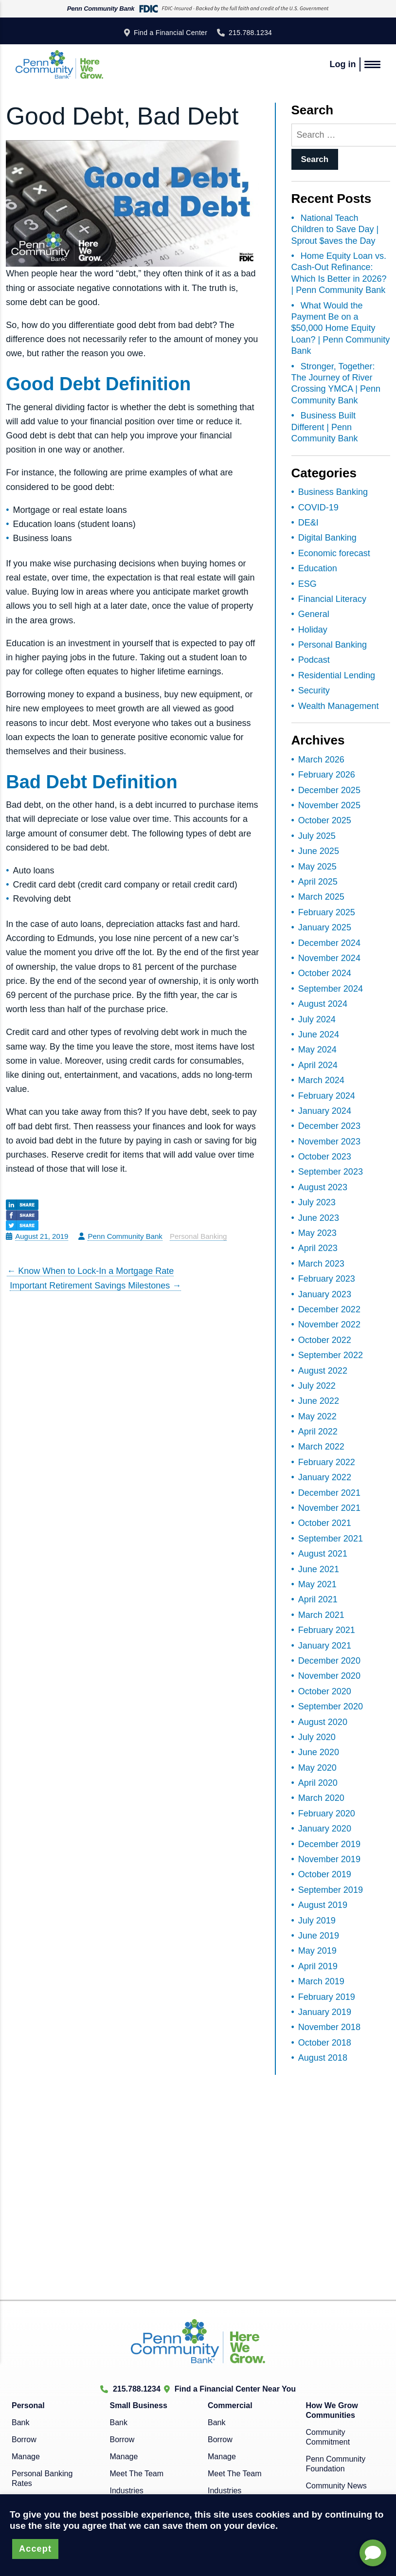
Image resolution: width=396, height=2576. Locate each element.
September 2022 (330, 1355)
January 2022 (324, 1477)
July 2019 (317, 1920)
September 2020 (330, 1706)
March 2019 (321, 1981)
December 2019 (329, 1844)
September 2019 (330, 1890)
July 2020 (317, 1737)
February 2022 (326, 1462)
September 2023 (330, 1172)
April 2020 (318, 1783)
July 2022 (317, 1386)
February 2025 (326, 912)
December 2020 (329, 1661)
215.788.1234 (250, 32)
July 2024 (317, 1019)
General (313, 614)
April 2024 (318, 1065)
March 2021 (321, 1615)
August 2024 (322, 1004)
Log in (342, 64)
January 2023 (324, 1294)
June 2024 (318, 1034)
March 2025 (321, 897)
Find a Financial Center (170, 32)
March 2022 (321, 1446)
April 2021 (318, 1599)
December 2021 (329, 1493)
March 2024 (321, 1080)
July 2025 (317, 836)
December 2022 (329, 1309)
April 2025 (318, 882)
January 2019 (324, 2012)
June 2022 (318, 1401)
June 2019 (318, 1936)
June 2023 (318, 1218)
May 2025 (317, 866)
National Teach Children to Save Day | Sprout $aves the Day (335, 229)
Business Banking (333, 492)
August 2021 (322, 1554)
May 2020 (317, 1768)
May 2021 (317, 1584)
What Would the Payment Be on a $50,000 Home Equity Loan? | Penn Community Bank (340, 328)
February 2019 (326, 1997)
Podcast (314, 660)
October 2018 (324, 2043)
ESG (307, 584)
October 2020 (324, 1691)
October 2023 (324, 1156)
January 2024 (324, 1111)
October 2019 (324, 1874)
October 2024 (324, 973)
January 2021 (324, 1646)
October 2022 (324, 1340)
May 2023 (317, 1233)
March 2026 (321, 759)
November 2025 (329, 805)
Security (314, 690)
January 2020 (324, 1828)
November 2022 (329, 1324)
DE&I (308, 522)
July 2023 (317, 1202)
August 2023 (322, 1187)
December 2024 (329, 943)
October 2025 (324, 820)
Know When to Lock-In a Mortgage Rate (90, 1271)
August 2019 (322, 1905)
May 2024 (317, 1049)
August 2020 (322, 1722)
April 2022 (318, 1431)
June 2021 (318, 1569)
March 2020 (321, 1798)
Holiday (312, 630)
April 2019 (318, 1966)
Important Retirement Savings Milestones (95, 1285)
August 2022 (322, 1371)
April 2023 (318, 1248)
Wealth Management (338, 706)
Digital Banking (327, 538)
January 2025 (324, 927)
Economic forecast (334, 553)
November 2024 (329, 958)
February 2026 (326, 775)
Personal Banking (198, 1236)
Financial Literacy (332, 599)
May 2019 (317, 1951)
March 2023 (321, 1264)
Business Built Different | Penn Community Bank (324, 427)
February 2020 (326, 1813)
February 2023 (326, 1279)
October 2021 (324, 1523)
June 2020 (318, 1752)
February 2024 (326, 1096)
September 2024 (330, 989)
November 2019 (329, 1859)
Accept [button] (35, 2549)
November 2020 (329, 1676)
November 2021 (329, 1508)
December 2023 (329, 1126)
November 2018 (329, 2027)
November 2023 (329, 1141)
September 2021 (330, 1538)
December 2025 (329, 790)
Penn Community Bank (125, 1236)
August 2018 (322, 2058)
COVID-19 (318, 507)
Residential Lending (336, 675)
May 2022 (317, 1416)
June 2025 (318, 851)
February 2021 (326, 1630)
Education (317, 568)
